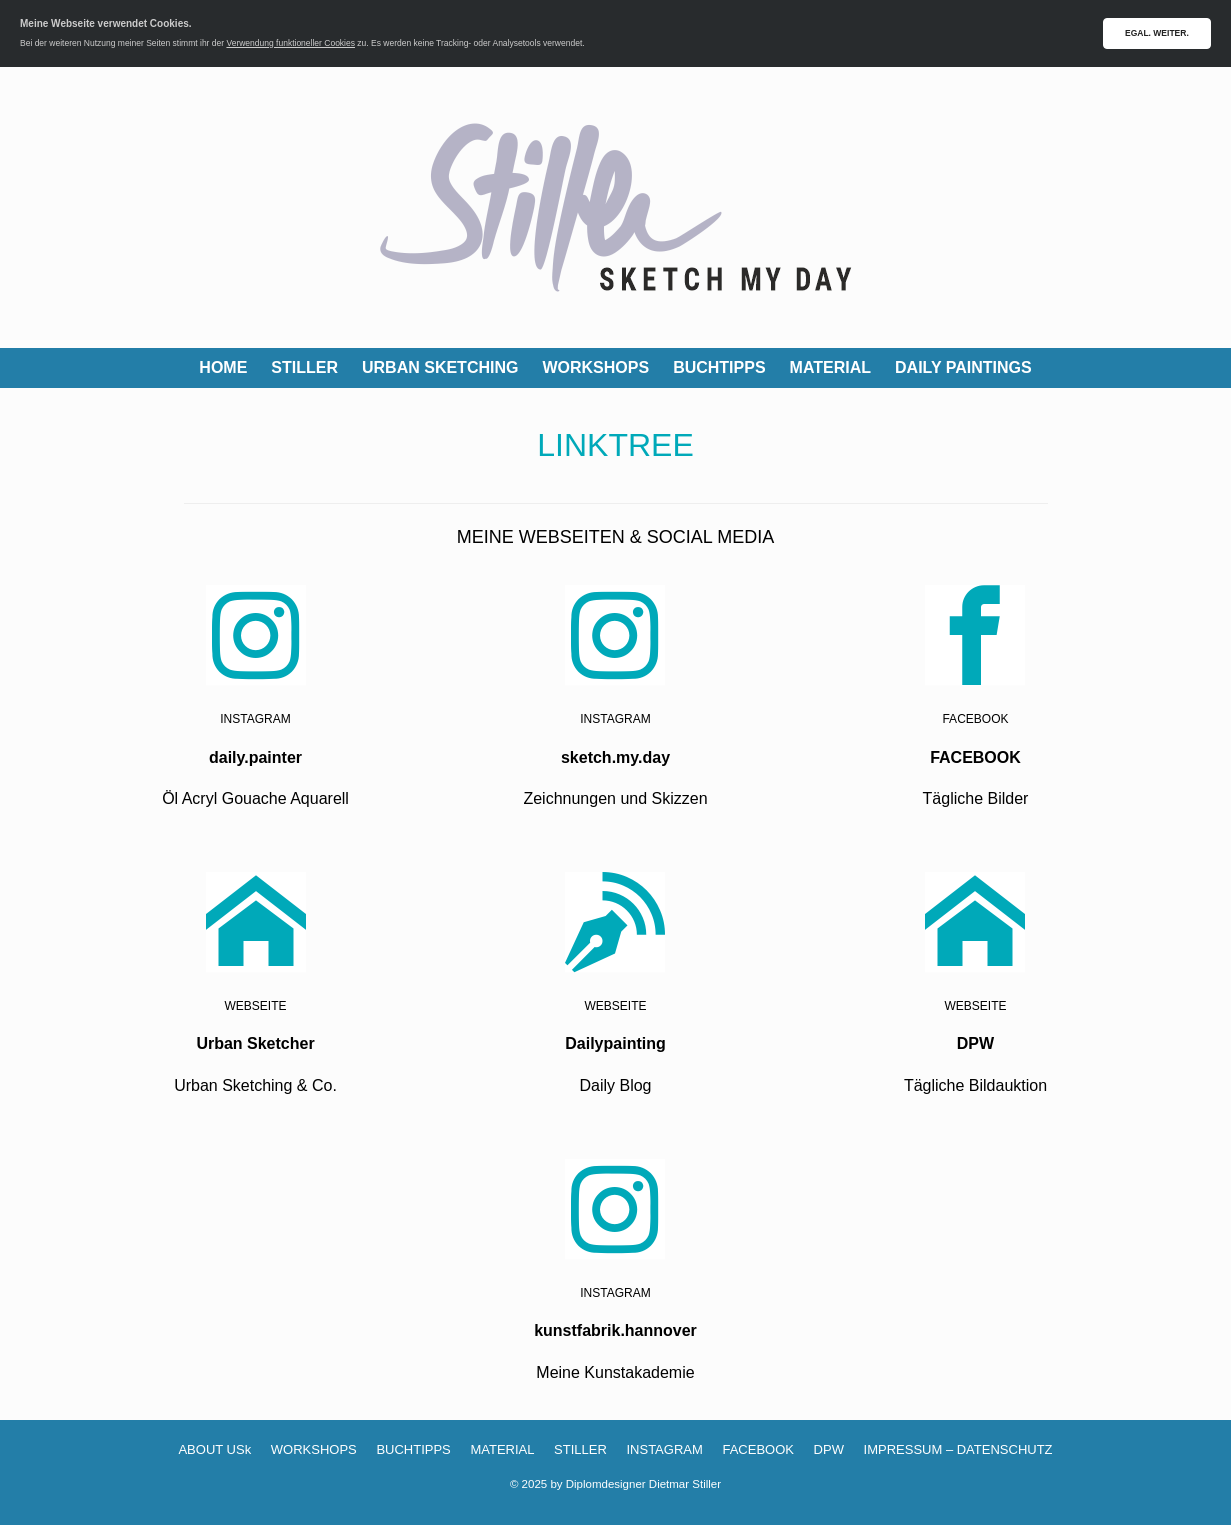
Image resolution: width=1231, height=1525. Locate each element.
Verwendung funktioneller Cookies (290, 43)
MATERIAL (830, 367)
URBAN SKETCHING (440, 367)
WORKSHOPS (595, 367)
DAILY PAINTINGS (963, 367)
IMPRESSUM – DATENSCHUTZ (958, 1449)
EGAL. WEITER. (1157, 33)
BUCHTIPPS (719, 367)
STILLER (304, 367)
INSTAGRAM (664, 1449)
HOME (223, 367)
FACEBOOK (758, 1449)
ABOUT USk (214, 1449)
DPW (829, 1449)
